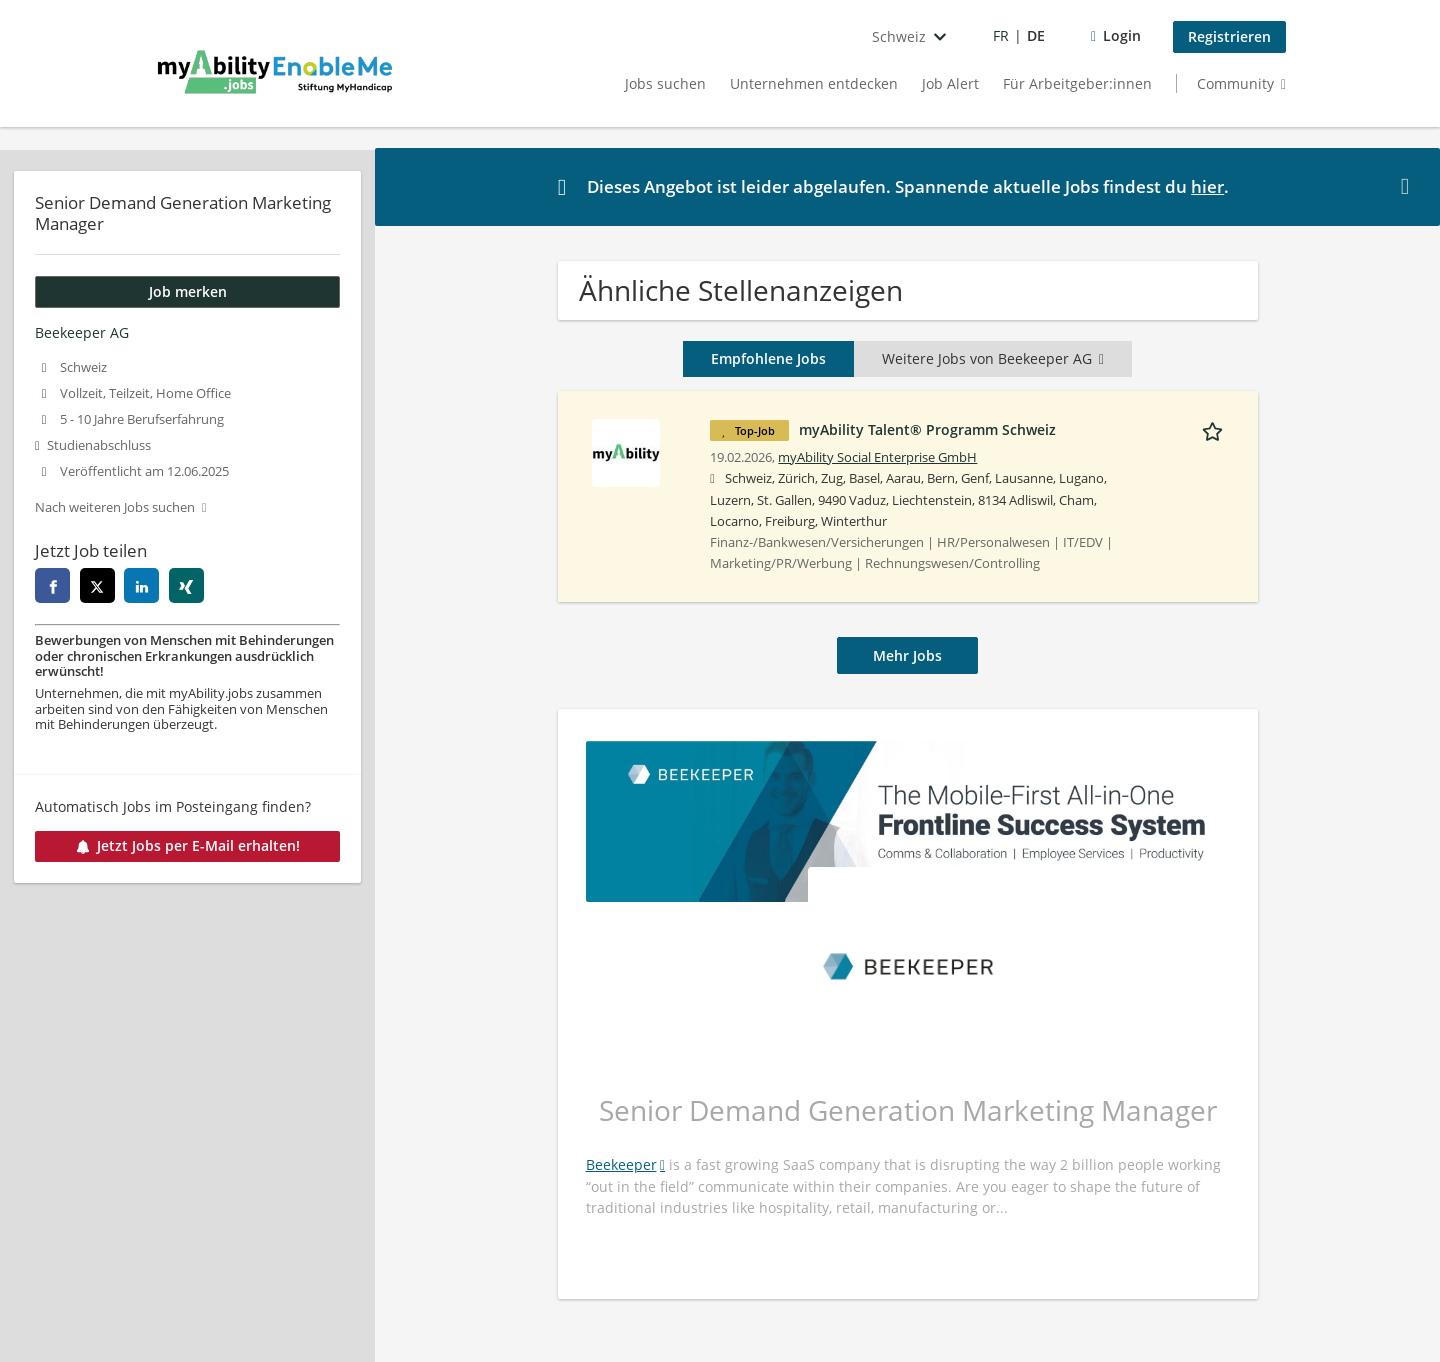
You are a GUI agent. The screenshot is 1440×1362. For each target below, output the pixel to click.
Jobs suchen (665, 83)
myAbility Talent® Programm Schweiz (927, 429)
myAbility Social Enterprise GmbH (877, 457)
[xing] (186, 585)
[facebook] (52, 585)
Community (1235, 83)
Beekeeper (621, 1164)
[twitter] (97, 585)
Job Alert (950, 83)
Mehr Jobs (907, 655)
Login (1122, 35)
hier (1207, 186)
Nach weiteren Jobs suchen (115, 507)
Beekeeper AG (82, 332)
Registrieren (1229, 36)
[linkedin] (141, 585)
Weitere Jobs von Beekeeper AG (993, 358)
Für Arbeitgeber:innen (1077, 83)
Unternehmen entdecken (814, 83)
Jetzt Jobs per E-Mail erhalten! (188, 845)
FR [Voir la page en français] (1001, 35)
